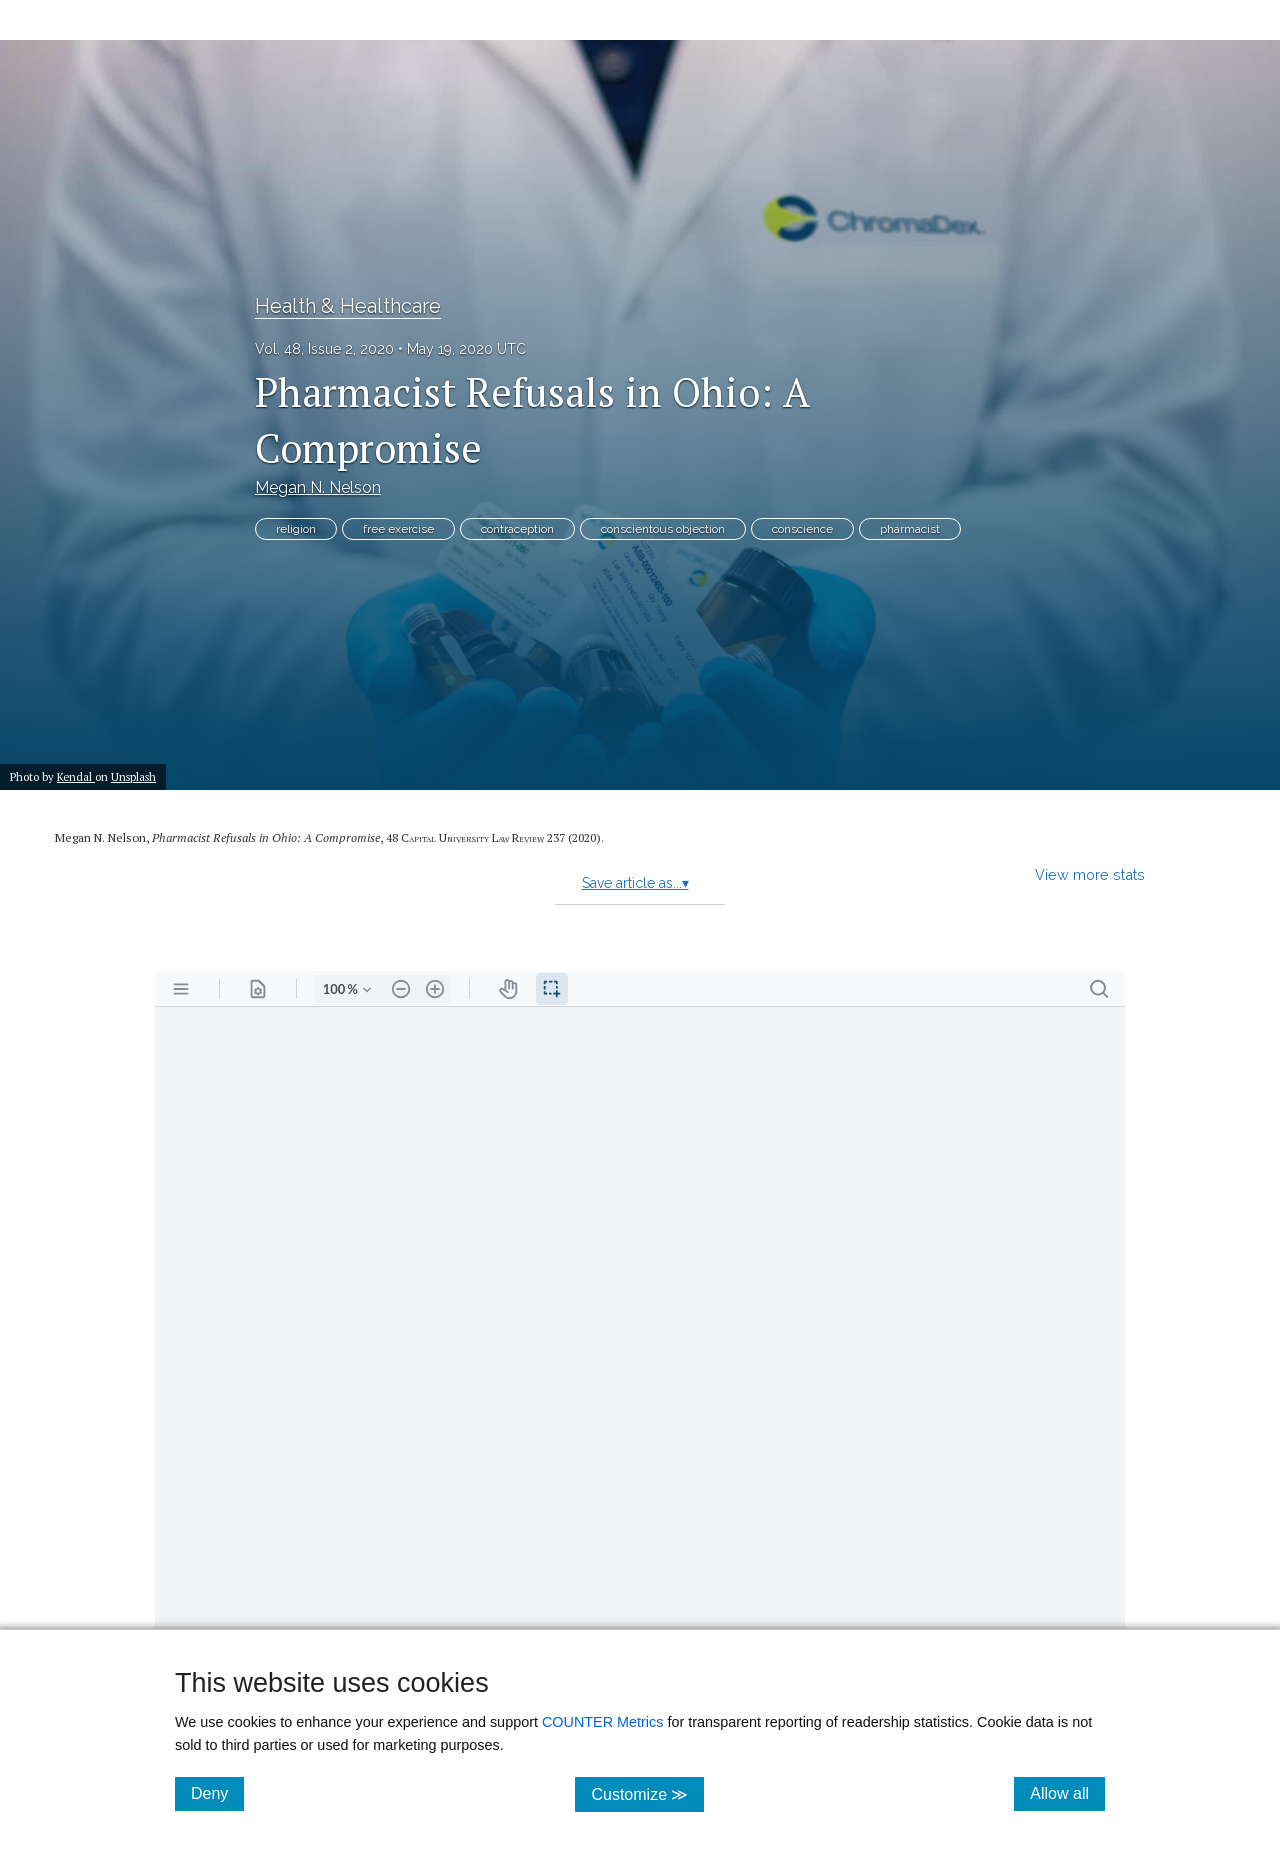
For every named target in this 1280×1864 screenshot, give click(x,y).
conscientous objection (663, 529)
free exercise (398, 529)
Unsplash (133, 776)
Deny (217, 1793)
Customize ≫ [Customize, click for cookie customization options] (647, 1793)
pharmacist (910, 529)
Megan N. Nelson (318, 487)
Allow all (1067, 1793)
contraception (517, 529)
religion (296, 529)
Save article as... (635, 883)
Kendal (76, 776)
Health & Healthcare (348, 306)
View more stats (1090, 874)
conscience (802, 529)
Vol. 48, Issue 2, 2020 (324, 349)
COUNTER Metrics (603, 1722)
